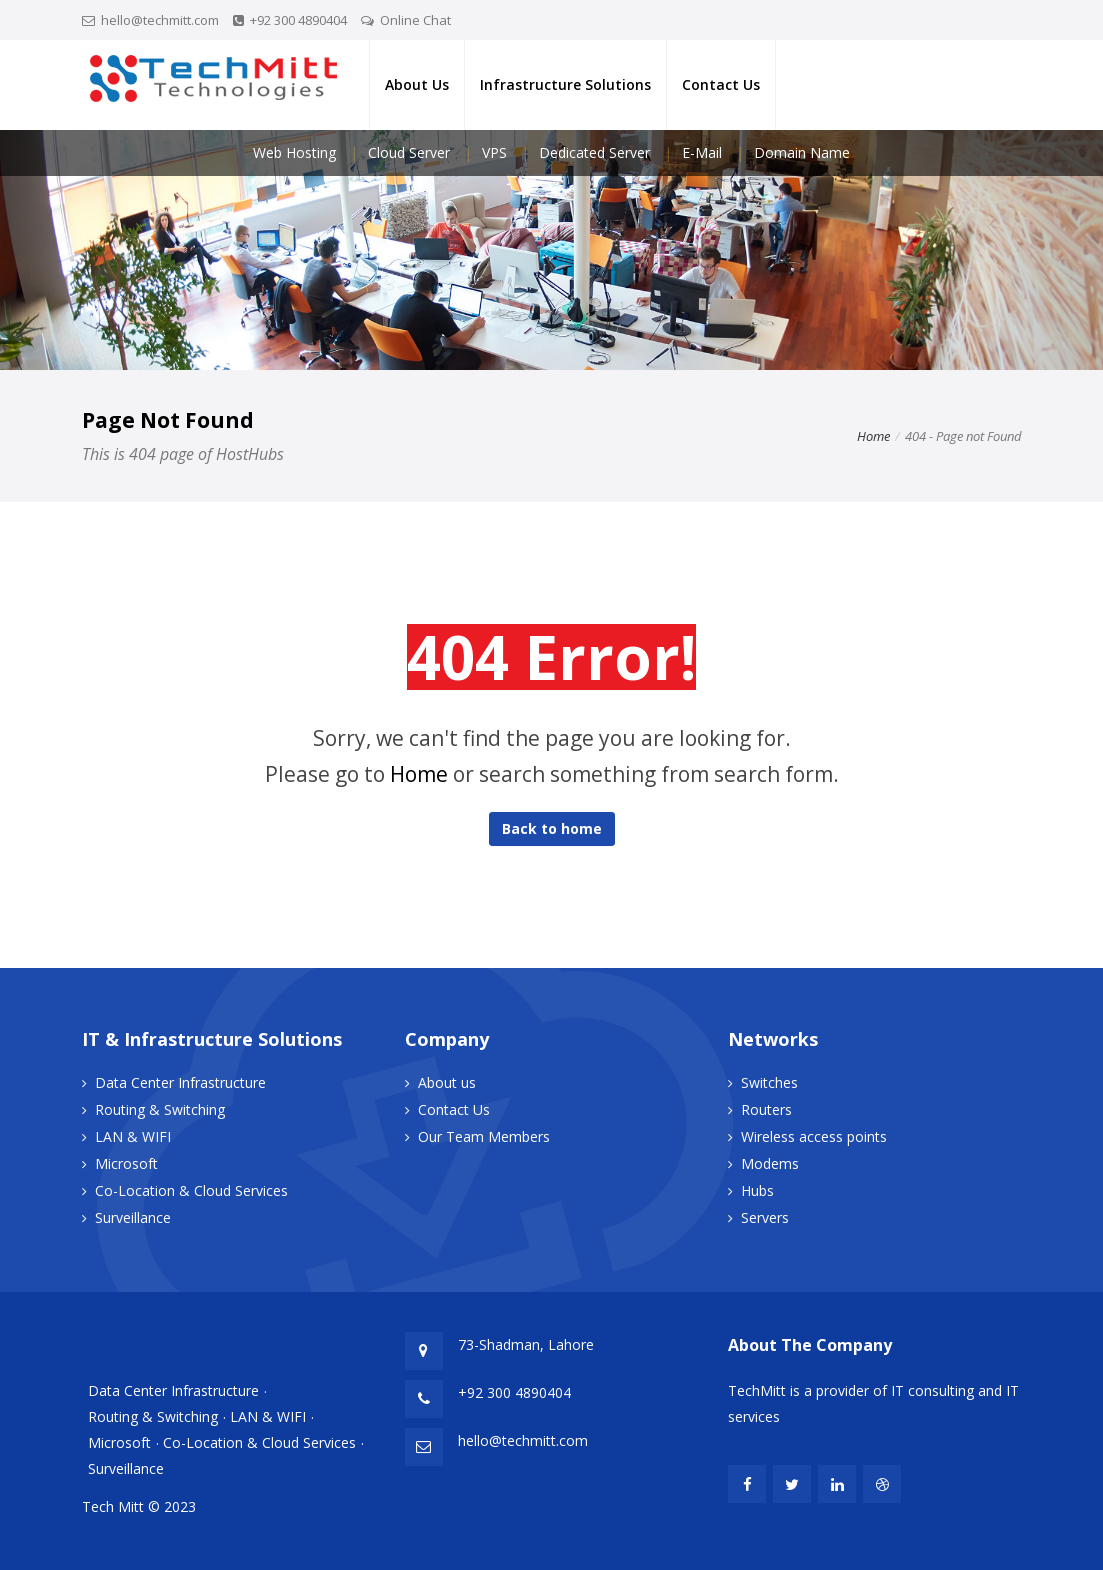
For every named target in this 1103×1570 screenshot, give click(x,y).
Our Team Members (484, 1136)
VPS (494, 152)
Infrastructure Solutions (565, 84)
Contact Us (721, 84)
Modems (770, 1163)
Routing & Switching (160, 1109)
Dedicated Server (594, 152)
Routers (766, 1109)
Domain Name (802, 152)
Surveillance (133, 1217)
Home (873, 436)
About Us (417, 84)
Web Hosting (294, 152)
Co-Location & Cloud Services (191, 1190)
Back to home (552, 828)
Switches (769, 1082)
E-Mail (702, 152)
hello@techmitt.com (160, 20)
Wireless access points (814, 1136)
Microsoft (126, 1163)
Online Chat (415, 20)
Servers (765, 1217)
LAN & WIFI (133, 1136)
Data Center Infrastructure (180, 1082)
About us (447, 1082)
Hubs (757, 1190)
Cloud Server (409, 152)
